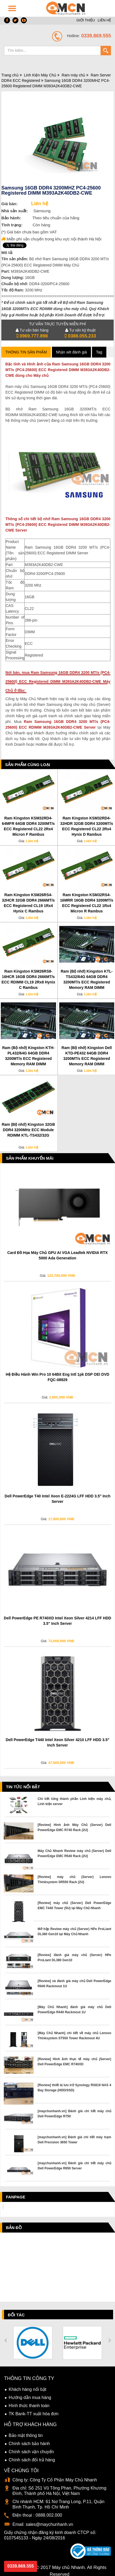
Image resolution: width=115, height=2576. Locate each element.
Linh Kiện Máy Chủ (40, 75)
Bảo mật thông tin (26, 2435)
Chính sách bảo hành (29, 2443)
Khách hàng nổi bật (27, 2389)
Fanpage (15, 2197)
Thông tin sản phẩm (26, 352)
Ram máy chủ (73, 75)
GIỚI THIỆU (85, 20)
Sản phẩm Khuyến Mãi (30, 1158)
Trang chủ (10, 75)
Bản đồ (14, 2227)
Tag (99, 352)
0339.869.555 (20, 2566)
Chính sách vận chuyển (31, 2451)
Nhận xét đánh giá (71, 352)
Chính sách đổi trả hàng (32, 2460)
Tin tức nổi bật (23, 1786)
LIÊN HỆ (104, 20)
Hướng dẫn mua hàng (30, 2397)
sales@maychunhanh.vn (49, 2524)
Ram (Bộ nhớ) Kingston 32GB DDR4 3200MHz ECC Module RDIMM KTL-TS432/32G (28, 1129)
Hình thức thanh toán (29, 2405)
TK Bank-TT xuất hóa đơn (33, 2413)
